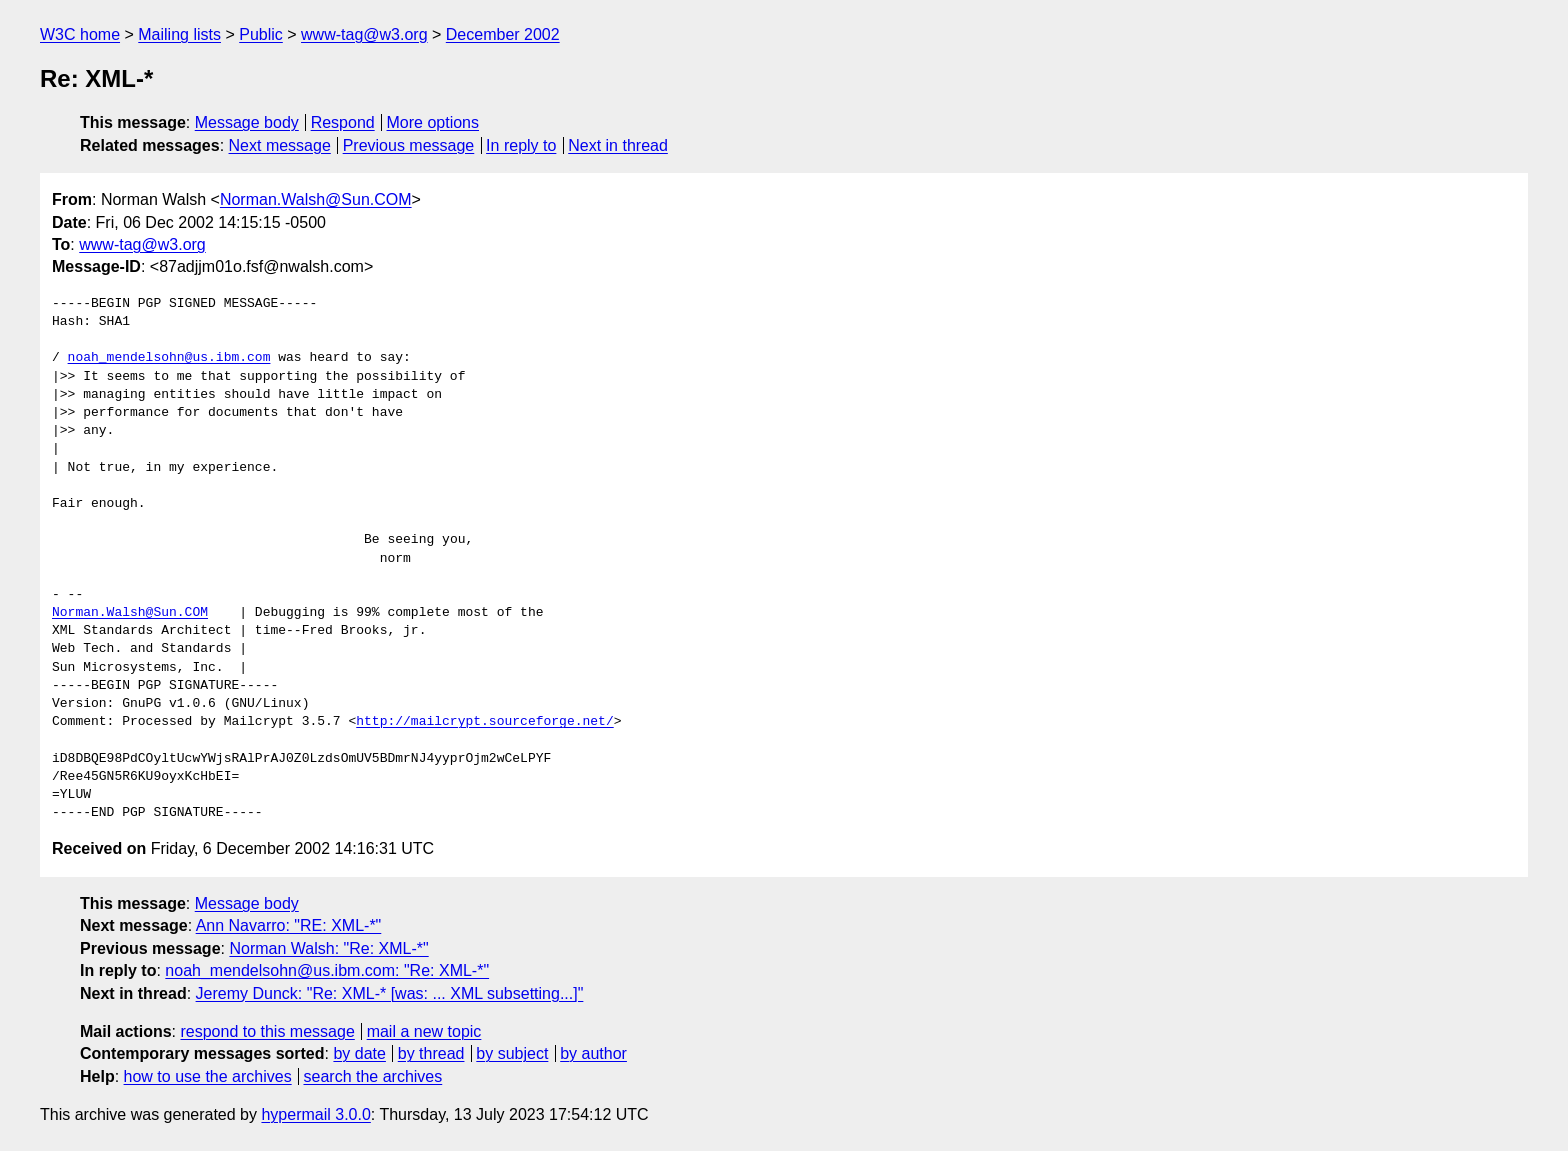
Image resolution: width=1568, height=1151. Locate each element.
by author (593, 1053)
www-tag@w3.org (364, 34)
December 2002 (503, 34)
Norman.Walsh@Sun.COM (316, 199)
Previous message (409, 145)
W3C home (80, 34)
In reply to (521, 145)
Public (261, 34)
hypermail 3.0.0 (315, 1114)
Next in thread (618, 145)
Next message (280, 145)
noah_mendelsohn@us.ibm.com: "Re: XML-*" (327, 970)
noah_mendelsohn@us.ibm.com (169, 358)
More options (433, 122)
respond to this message (267, 1031)
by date (359, 1053)
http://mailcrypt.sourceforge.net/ (484, 722)
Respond (343, 122)
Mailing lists (179, 34)
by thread (431, 1053)
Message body (247, 122)
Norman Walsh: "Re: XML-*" (328, 948)
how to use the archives (208, 1076)
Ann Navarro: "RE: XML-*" (289, 925)
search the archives (373, 1076)
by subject (512, 1053)
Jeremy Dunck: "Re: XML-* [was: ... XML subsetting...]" (390, 993)
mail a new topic (424, 1031)
